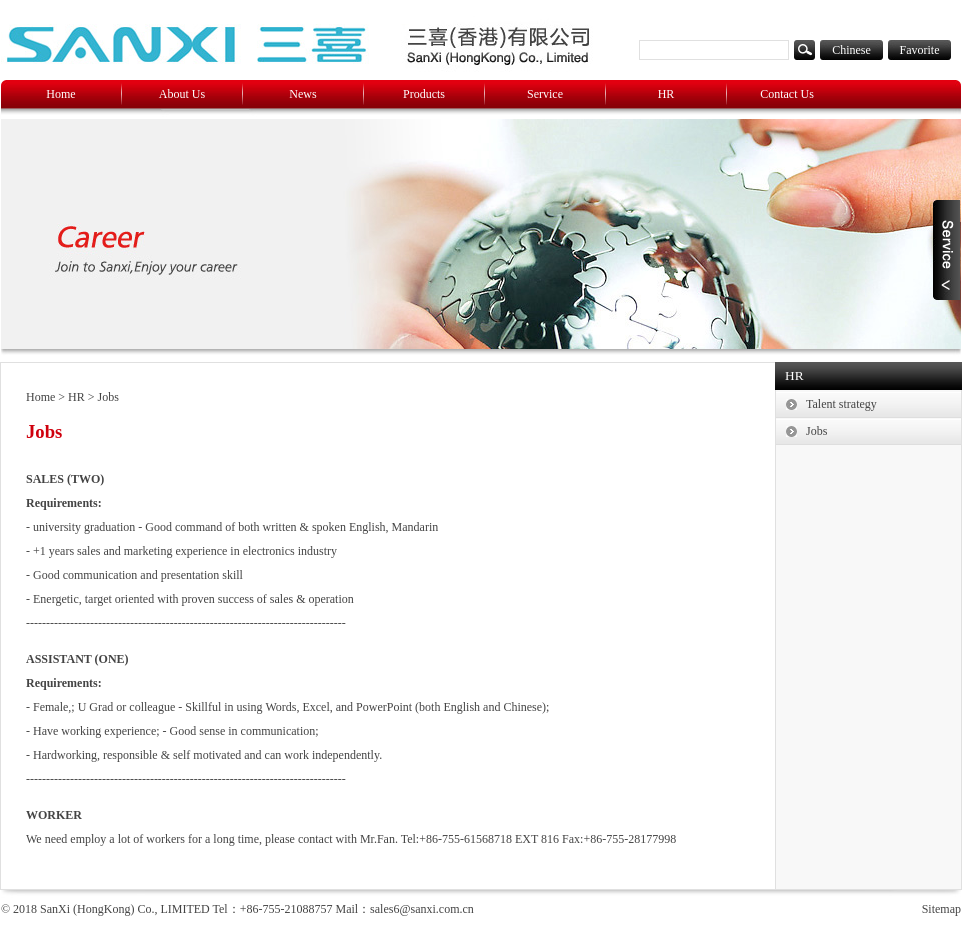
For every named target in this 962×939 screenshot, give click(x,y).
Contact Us (787, 94)
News (302, 94)
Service (545, 94)
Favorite (920, 50)
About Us (182, 94)
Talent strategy (841, 404)
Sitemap (941, 909)
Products (424, 94)
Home (60, 94)
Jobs (108, 397)
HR (666, 94)
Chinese (851, 50)
